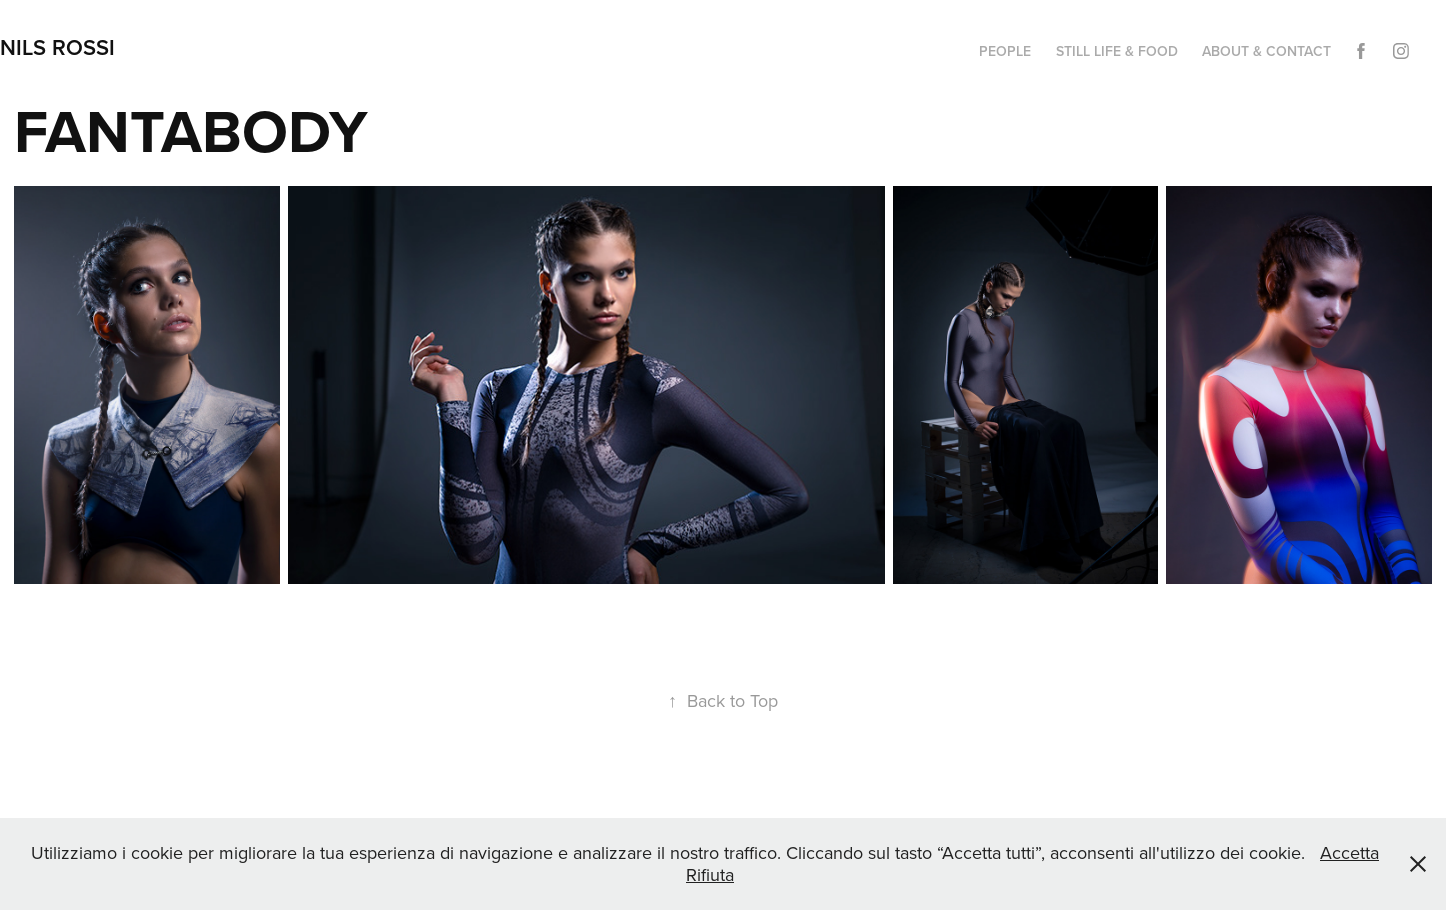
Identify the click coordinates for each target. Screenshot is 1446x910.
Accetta (1349, 852)
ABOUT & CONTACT (1266, 51)
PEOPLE (1005, 51)
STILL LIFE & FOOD (1117, 51)
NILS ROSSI (57, 47)
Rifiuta (710, 874)
